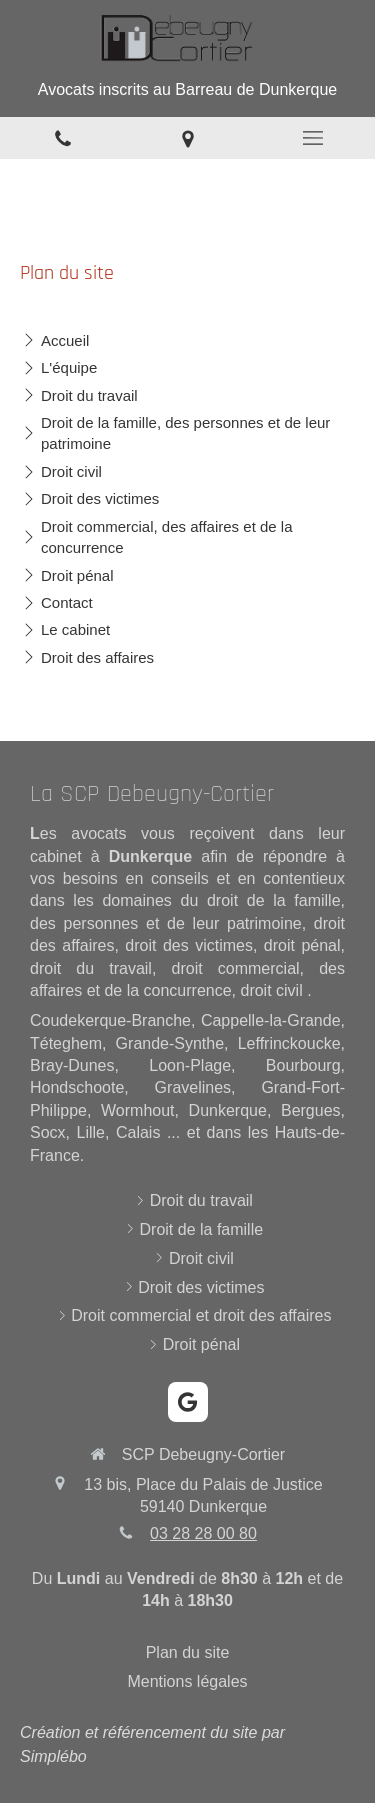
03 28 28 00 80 (203, 1533)
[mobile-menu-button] (312, 138)
